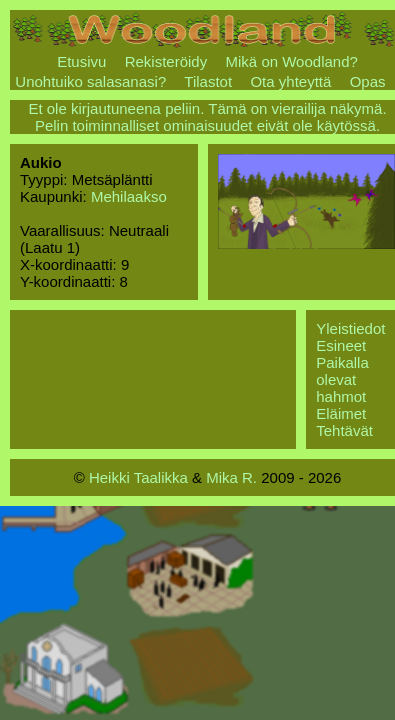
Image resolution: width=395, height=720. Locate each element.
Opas (368, 81)
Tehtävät (344, 430)
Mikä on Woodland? (292, 61)
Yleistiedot (350, 328)
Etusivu (81, 61)
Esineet (341, 345)
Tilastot (208, 81)
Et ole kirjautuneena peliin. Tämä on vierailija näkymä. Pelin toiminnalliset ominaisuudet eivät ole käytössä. (207, 117)
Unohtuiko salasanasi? (90, 81)
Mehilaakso (129, 196)
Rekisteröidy (166, 61)
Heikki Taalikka (138, 477)
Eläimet (341, 413)
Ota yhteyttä (290, 81)
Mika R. (231, 477)
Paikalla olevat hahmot (342, 379)
